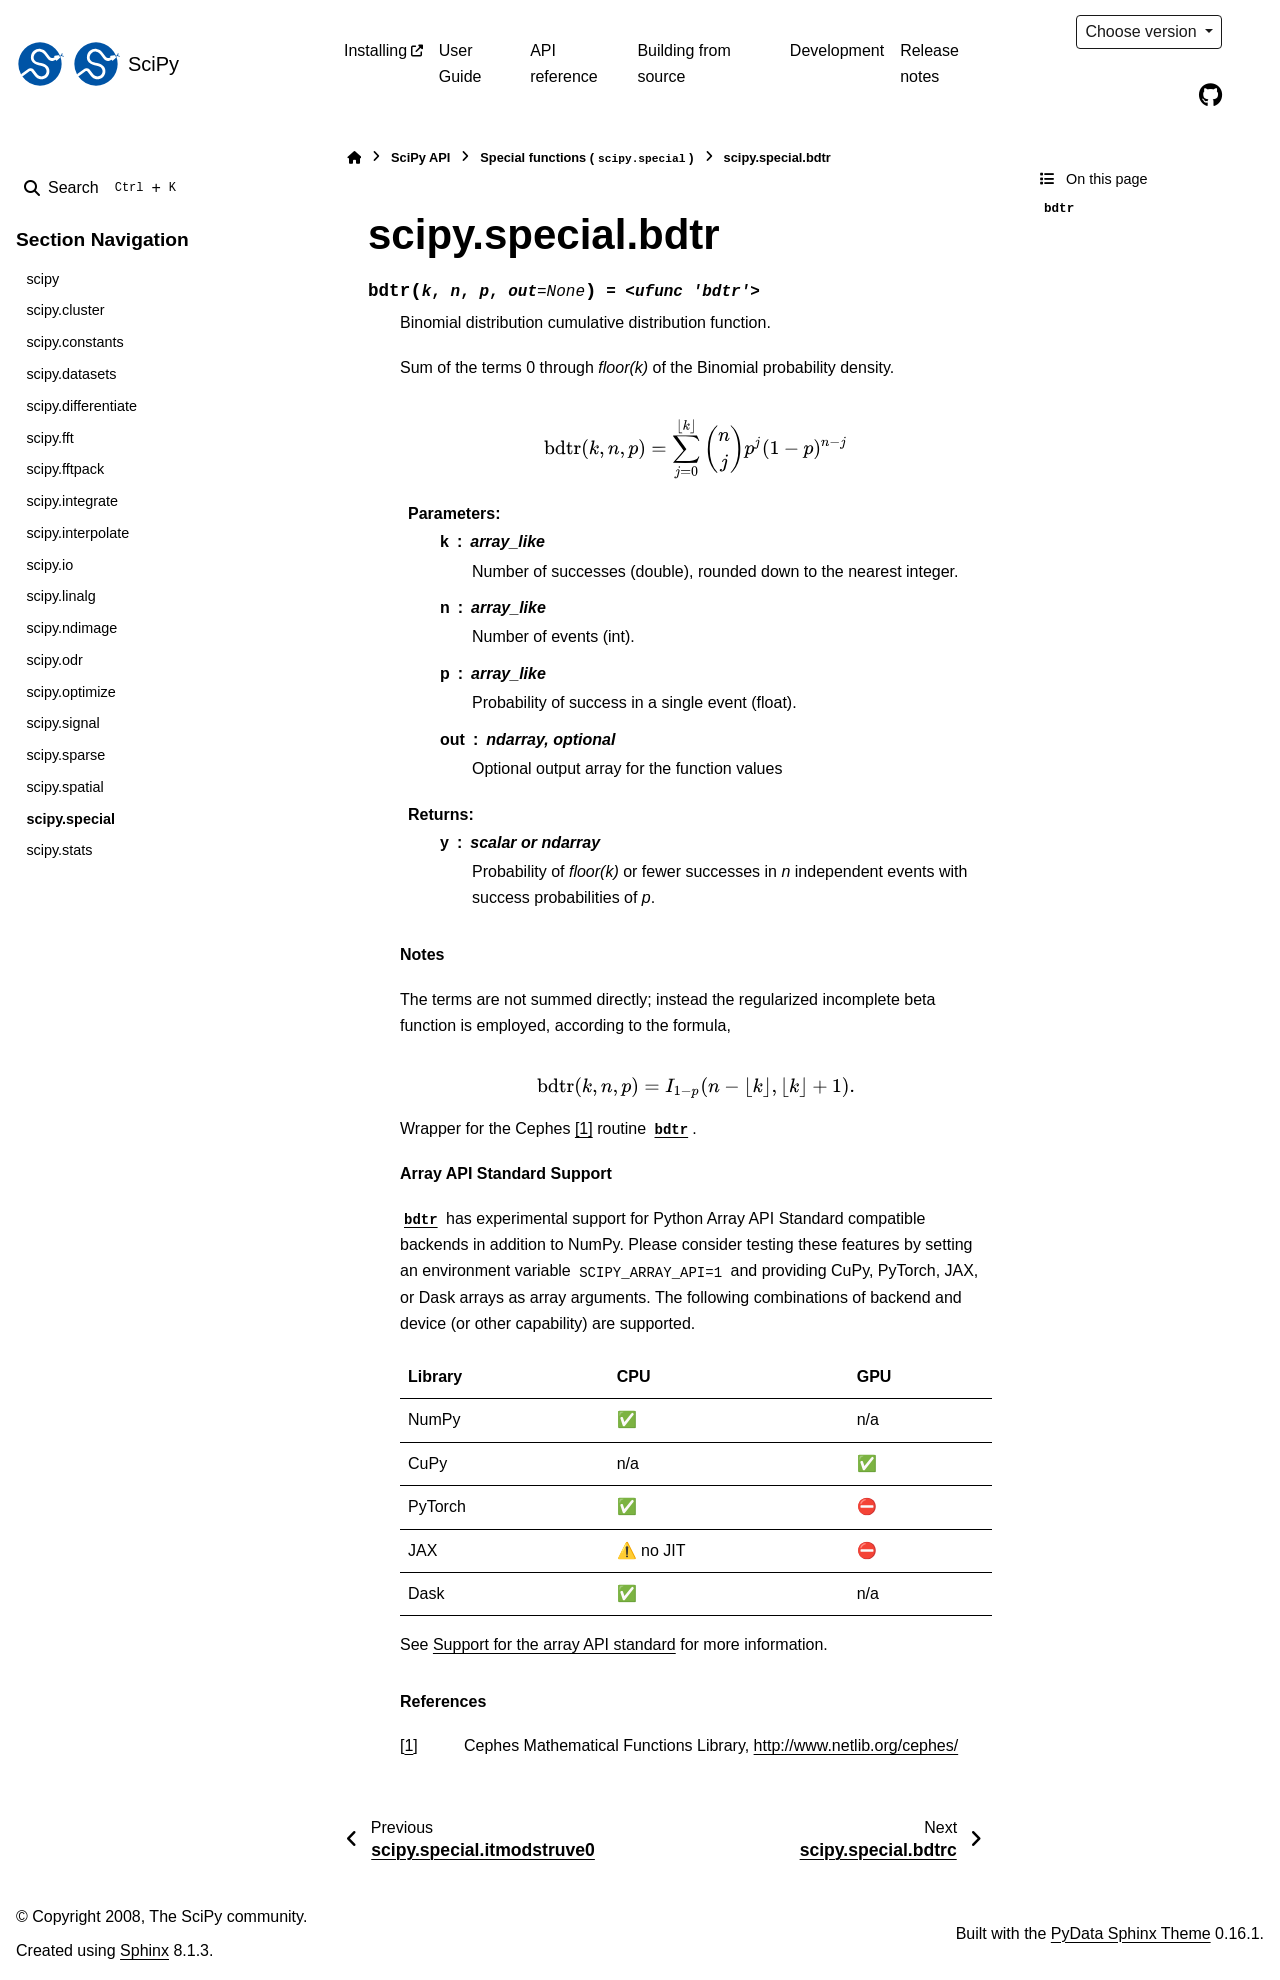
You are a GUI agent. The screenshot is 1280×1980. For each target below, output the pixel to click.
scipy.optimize (70, 692)
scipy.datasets (71, 374)
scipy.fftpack (65, 469)
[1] (584, 1128)
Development (837, 50)
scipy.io (49, 565)
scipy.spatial (64, 787)
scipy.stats (59, 850)
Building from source (683, 63)
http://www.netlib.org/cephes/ (856, 1745)
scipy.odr (54, 660)
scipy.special (70, 819)
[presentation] (696, 449)
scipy (42, 279)
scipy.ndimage (71, 628)
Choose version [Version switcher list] (1143, 31)
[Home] (354, 157)
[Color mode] (1252, 32)
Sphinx (144, 1950)
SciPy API (420, 157)
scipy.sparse (65, 755)
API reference (564, 63)
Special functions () (586, 158)
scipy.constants (74, 342)
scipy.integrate (72, 501)
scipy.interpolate (77, 533)
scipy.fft (49, 438)
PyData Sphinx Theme (1131, 1933)
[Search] (104, 188)
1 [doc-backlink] (408, 1745)
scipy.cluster (65, 310)
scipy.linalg (60, 596)
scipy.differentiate (81, 406)
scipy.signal (62, 723)
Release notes (929, 63)
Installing (375, 50)
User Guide (460, 63)
